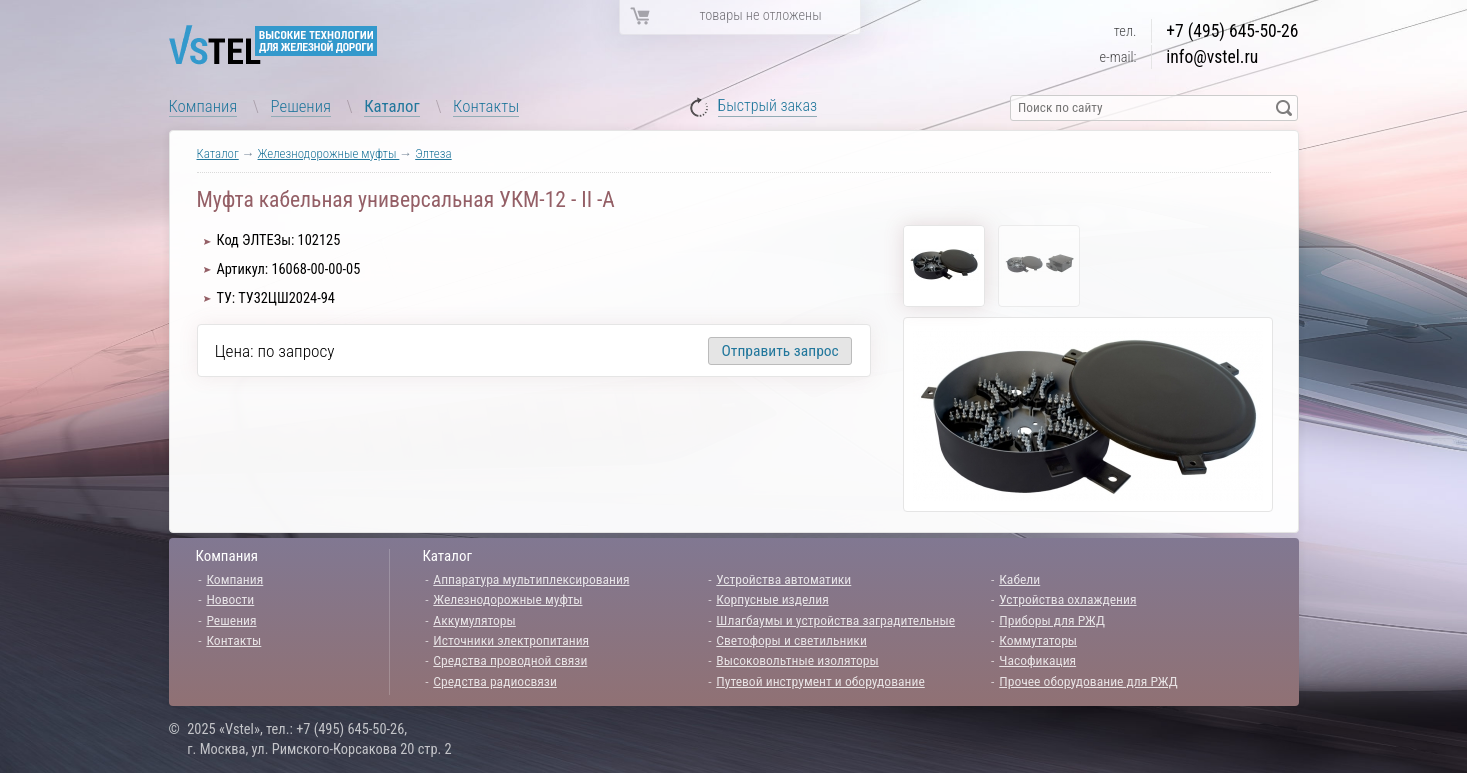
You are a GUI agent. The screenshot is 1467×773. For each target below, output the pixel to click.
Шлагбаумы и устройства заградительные (835, 620)
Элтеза (433, 153)
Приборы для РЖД (1052, 620)
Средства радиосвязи (495, 681)
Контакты (486, 106)
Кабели (1019, 579)
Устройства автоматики (783, 579)
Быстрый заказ (768, 106)
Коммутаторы (1038, 640)
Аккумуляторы (474, 620)
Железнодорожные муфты (329, 153)
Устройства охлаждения (1067, 599)
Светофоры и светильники (791, 640)
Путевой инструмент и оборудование (820, 681)
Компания (203, 106)
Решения (301, 106)
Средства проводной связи (510, 660)
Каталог (392, 106)
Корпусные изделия (772, 599)
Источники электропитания (511, 640)
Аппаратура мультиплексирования (531, 579)
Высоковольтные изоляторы (797, 660)
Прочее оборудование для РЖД (1088, 681)
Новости (230, 599)
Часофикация (1037, 660)
